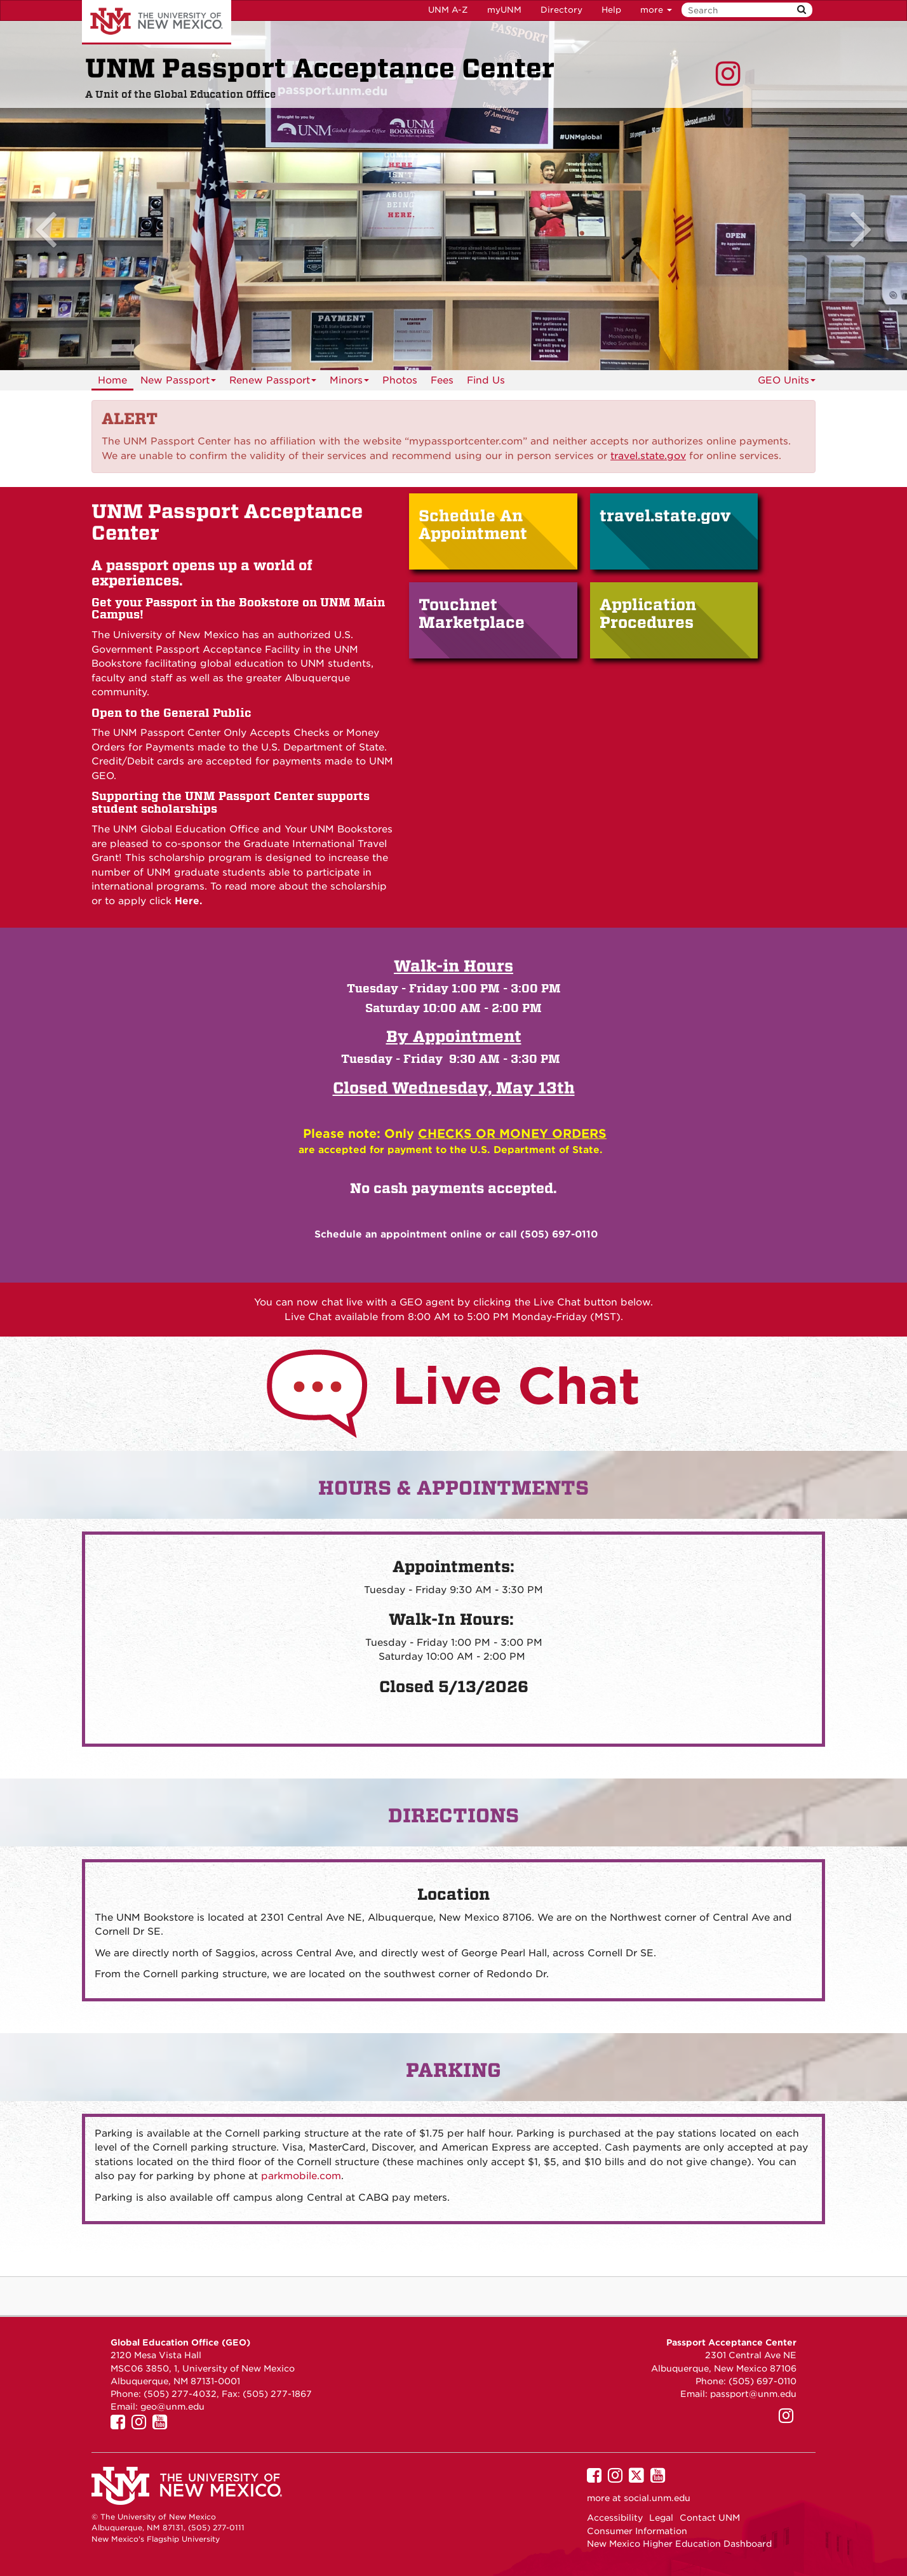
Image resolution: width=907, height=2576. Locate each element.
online (466, 1234)
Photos (399, 380)
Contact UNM (710, 2518)
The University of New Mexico (156, 22)
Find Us (486, 380)
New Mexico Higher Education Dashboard (679, 2544)
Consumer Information (637, 2531)
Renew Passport (272, 382)
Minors (349, 382)
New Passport (178, 382)
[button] (68, 195)
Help (611, 10)
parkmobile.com (301, 2176)
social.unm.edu (657, 2498)
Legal (661, 2518)
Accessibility (615, 2518)
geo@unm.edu (172, 2406)
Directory (561, 10)
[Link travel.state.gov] (648, 456)
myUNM (504, 10)
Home (112, 380)
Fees (442, 380)
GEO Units (787, 380)
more (656, 10)
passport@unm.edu (753, 2394)
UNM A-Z (448, 10)
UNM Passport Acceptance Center (319, 68)
